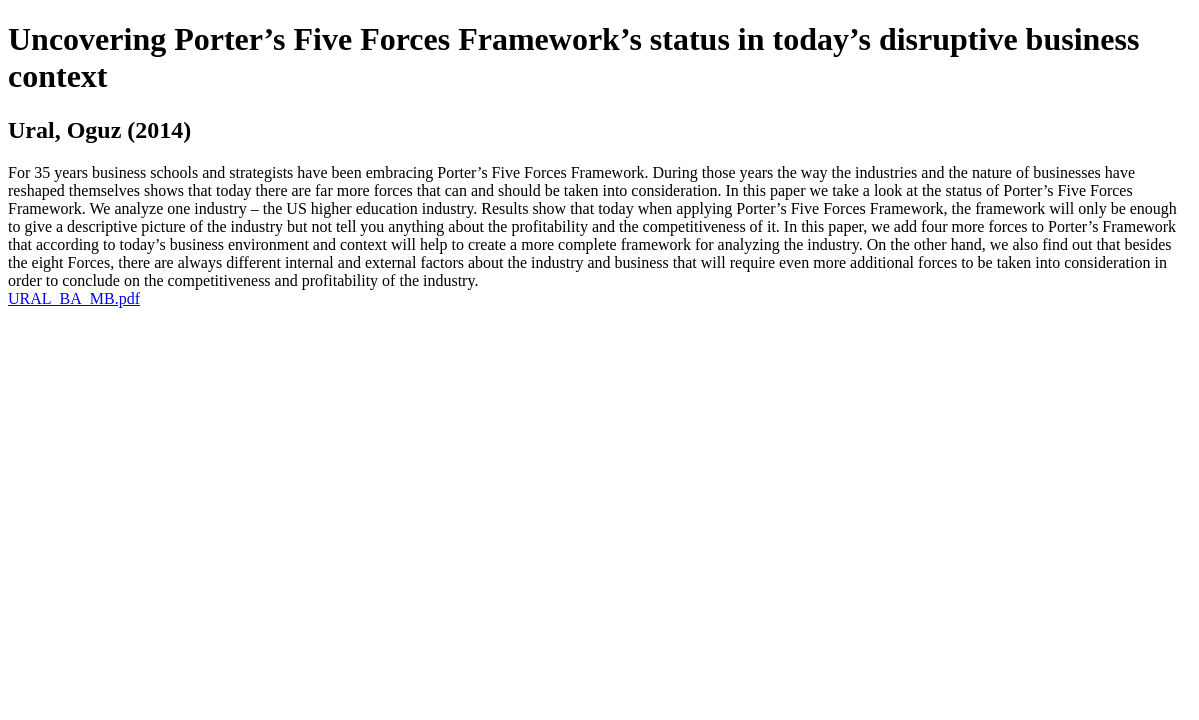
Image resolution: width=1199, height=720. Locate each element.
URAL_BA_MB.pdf (74, 298)
